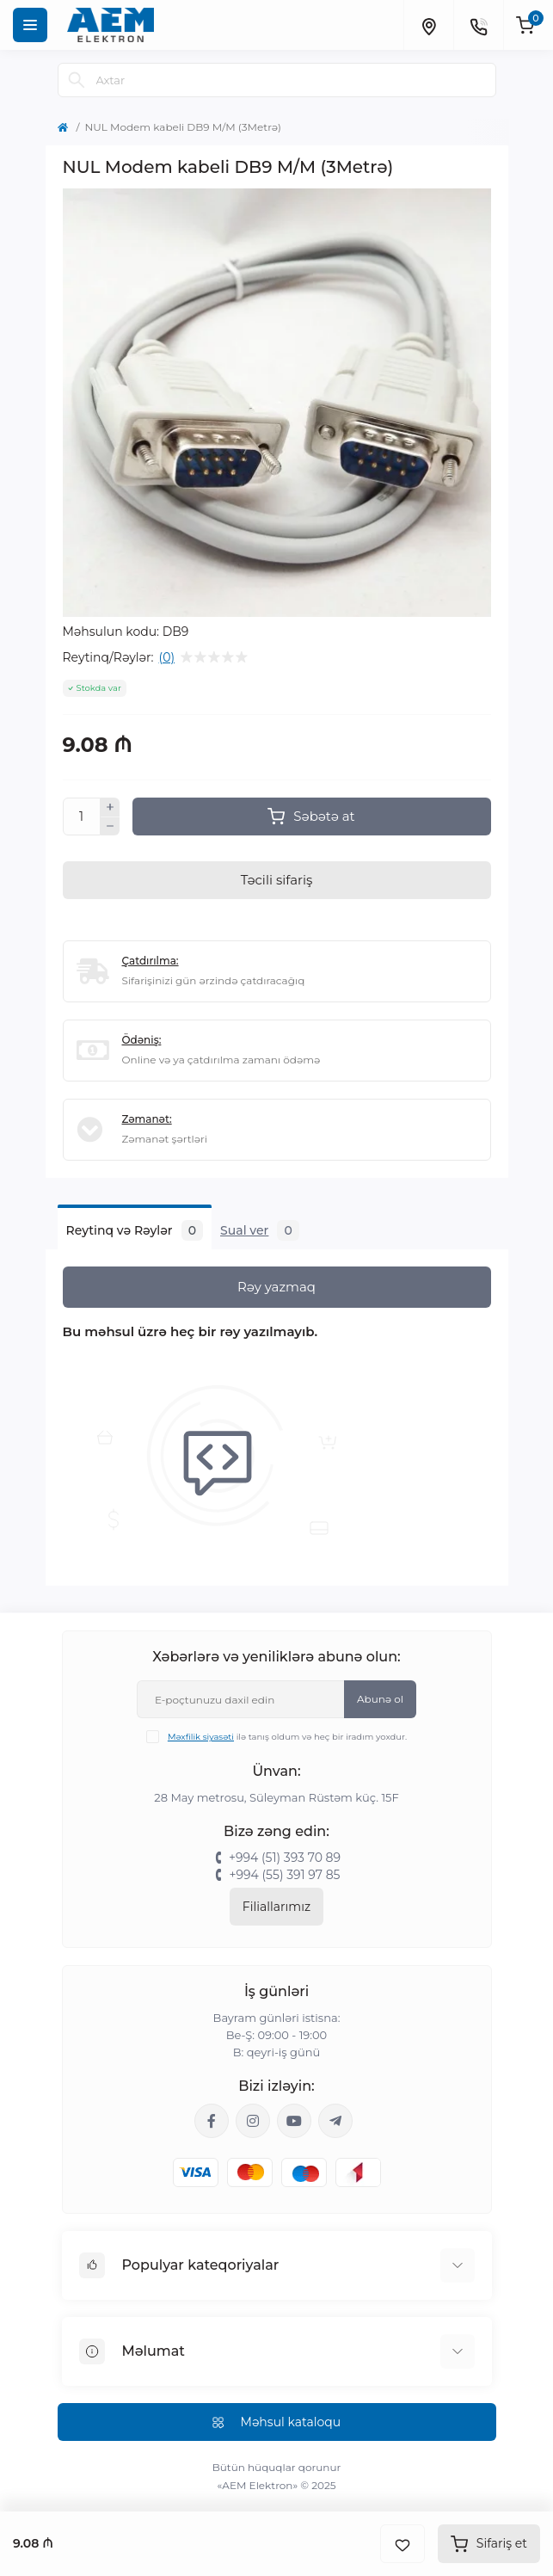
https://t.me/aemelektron (335, 2121)
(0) (167, 657)
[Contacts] (478, 25)
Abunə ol (380, 1698)
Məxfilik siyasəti (201, 1736)
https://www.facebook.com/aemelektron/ (211, 2121)
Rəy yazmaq (276, 1287)
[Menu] (30, 25)
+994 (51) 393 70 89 (285, 1857)
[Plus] (110, 807)
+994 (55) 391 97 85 (284, 1875)
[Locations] (428, 25)
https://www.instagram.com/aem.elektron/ (253, 2121)
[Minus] (110, 826)
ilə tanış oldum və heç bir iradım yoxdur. (287, 1736)
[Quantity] (82, 816)
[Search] (76, 80)
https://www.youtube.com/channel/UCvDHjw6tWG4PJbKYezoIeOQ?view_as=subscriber (294, 2121)
